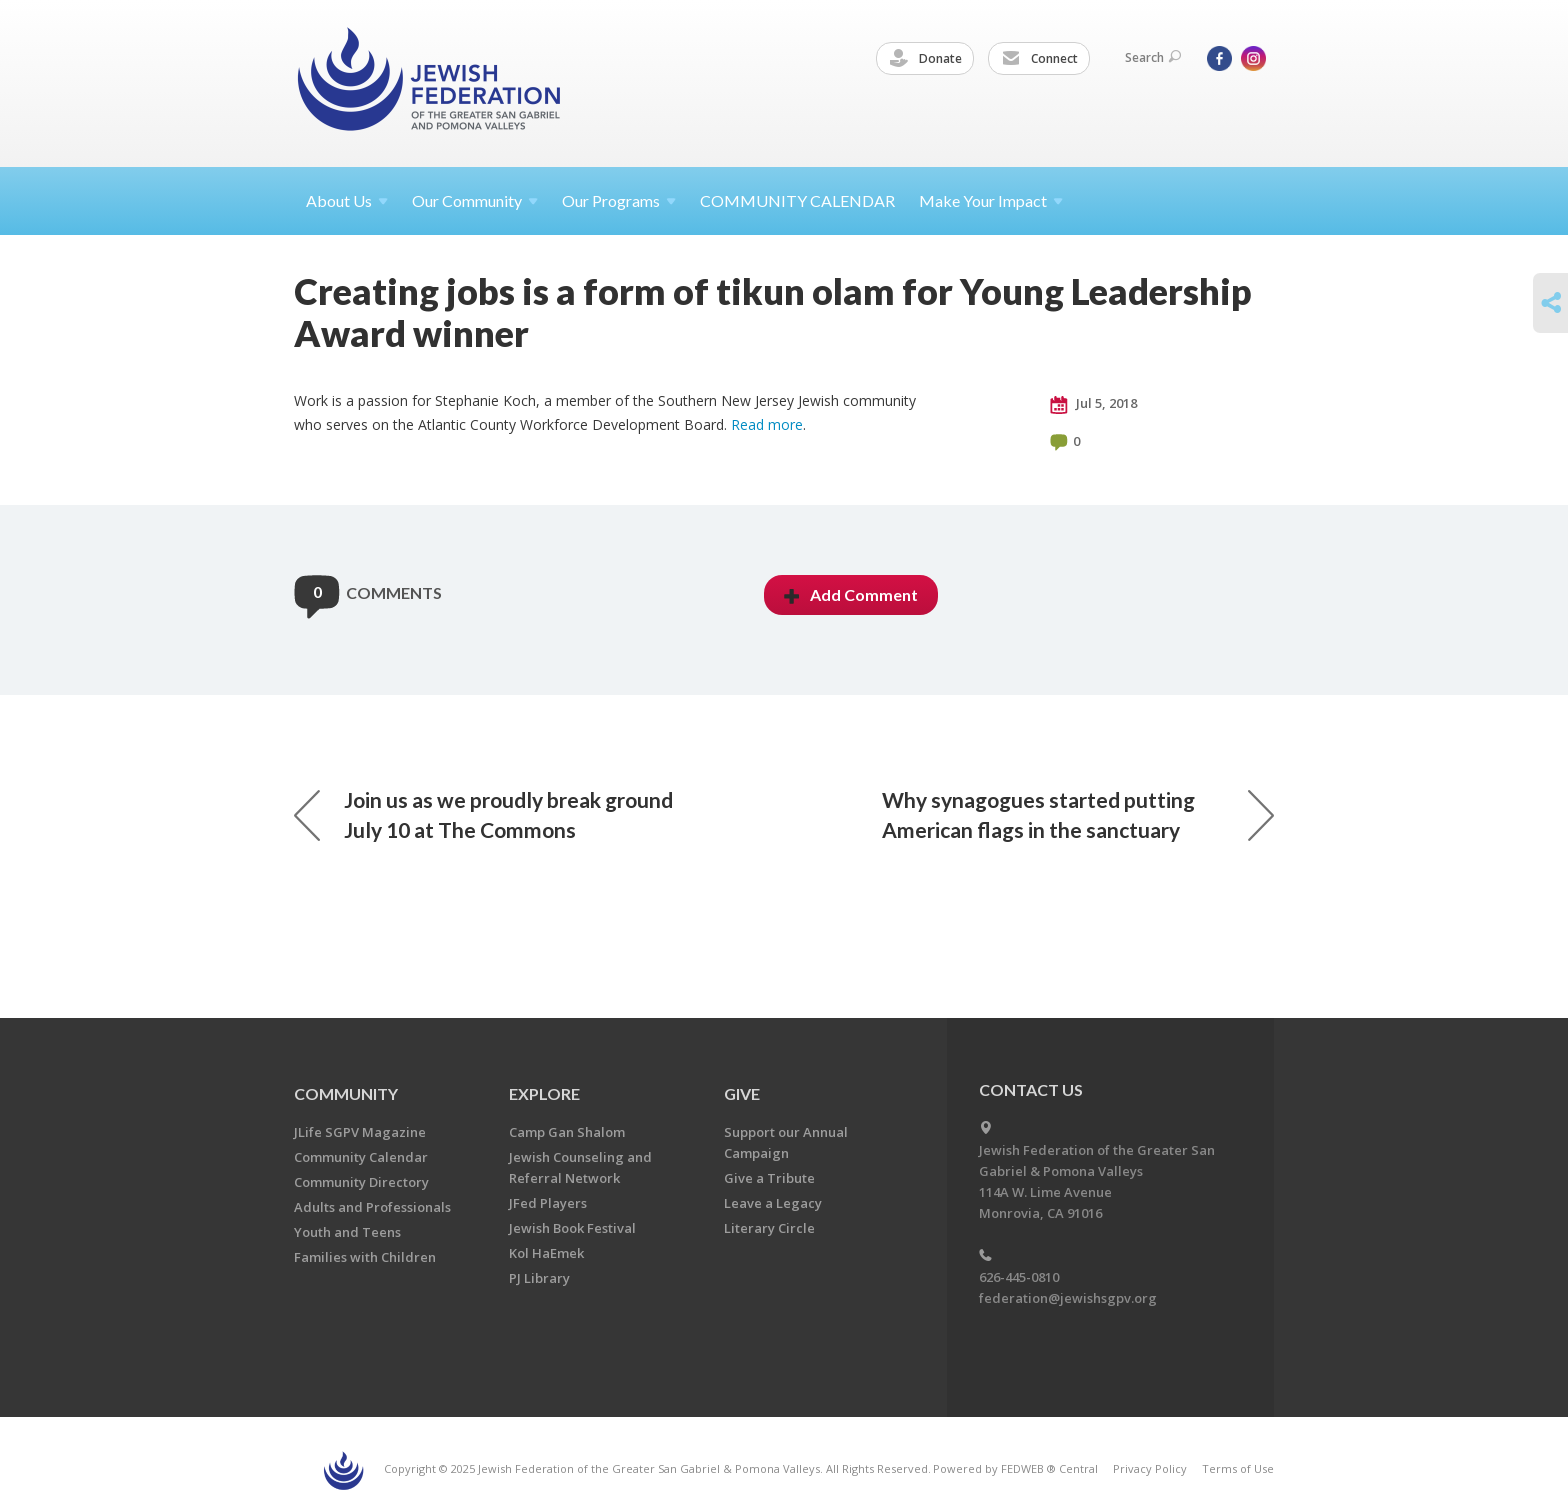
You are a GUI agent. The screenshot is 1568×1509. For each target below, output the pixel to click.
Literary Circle (769, 1228)
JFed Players (548, 1203)
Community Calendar (361, 1157)
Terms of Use (1238, 1468)
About (347, 200)
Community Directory (361, 1182)
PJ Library (539, 1278)
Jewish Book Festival (572, 1228)
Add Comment (851, 594)
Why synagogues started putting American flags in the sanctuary (1078, 814)
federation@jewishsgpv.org (1068, 1298)
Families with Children (365, 1257)
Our (619, 200)
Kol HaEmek (546, 1253)
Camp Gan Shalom (567, 1132)
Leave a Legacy (773, 1203)
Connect (1040, 59)
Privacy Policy (1150, 1468)
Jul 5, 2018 (1093, 404)
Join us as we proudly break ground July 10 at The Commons (483, 814)
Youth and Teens (347, 1232)
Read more (767, 424)
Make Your (991, 200)
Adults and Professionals (372, 1207)
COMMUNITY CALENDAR (797, 200)
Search (1153, 57)
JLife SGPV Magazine (360, 1132)
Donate (926, 59)
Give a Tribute (769, 1178)
